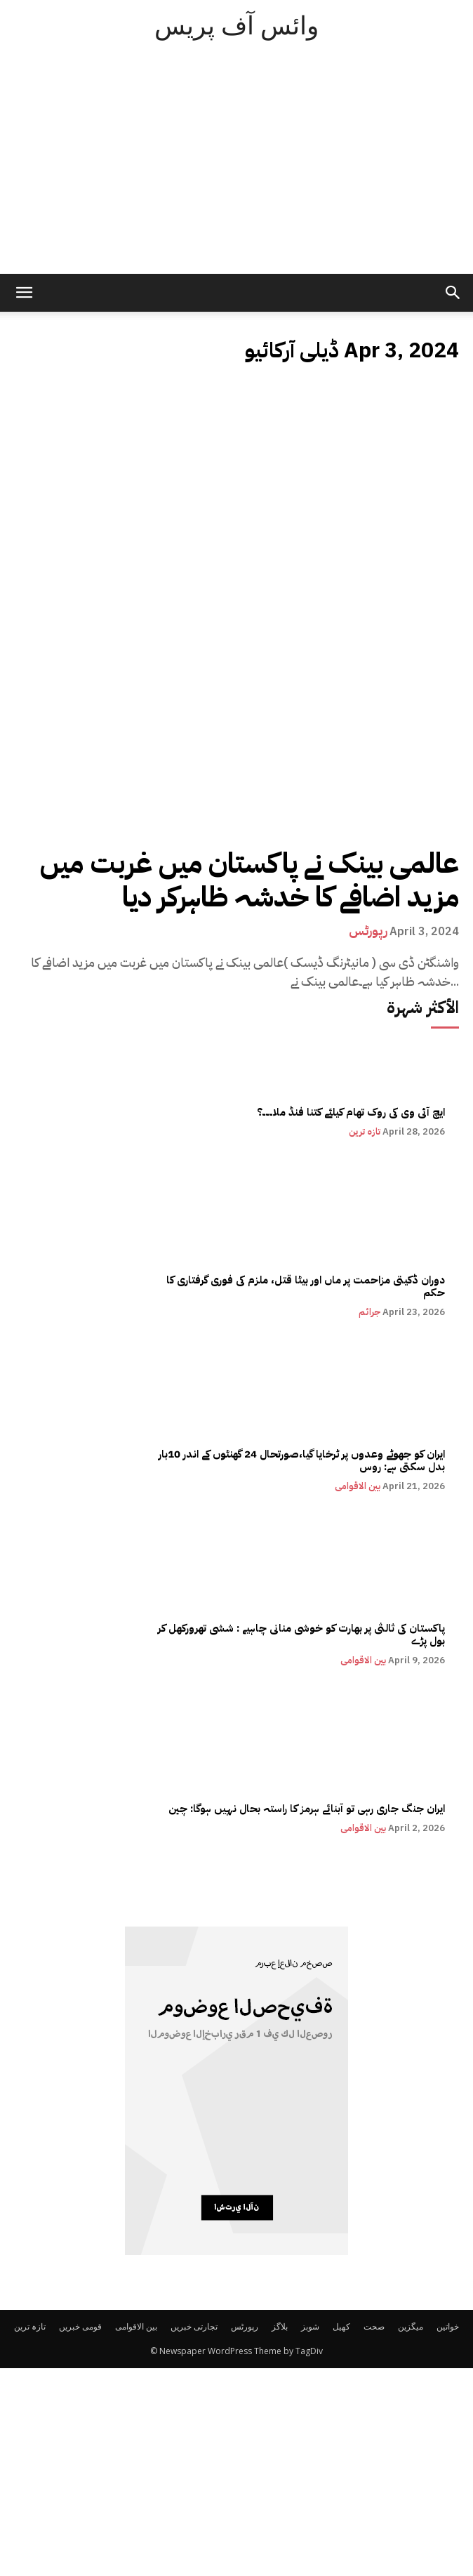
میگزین (410, 2326)
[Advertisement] (236, 168)
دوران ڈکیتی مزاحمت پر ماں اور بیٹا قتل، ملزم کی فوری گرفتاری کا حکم (305, 1286)
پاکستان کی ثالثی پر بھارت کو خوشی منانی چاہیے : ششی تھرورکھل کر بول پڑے (301, 1634)
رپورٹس (368, 931)
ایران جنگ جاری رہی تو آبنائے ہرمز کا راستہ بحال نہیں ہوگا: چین (306, 1808)
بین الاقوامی (357, 1486)
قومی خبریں (80, 2326)
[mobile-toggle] (23, 293)
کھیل (341, 2326)
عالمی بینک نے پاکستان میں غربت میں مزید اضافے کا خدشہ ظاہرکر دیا (249, 880)
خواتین (448, 2326)
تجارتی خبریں (194, 2326)
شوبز (310, 2326)
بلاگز (280, 2326)
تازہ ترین (364, 1131)
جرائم (369, 1312)
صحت (374, 2326)
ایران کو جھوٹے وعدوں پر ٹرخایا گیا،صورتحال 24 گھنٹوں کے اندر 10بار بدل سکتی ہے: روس (302, 1460)
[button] (453, 293)
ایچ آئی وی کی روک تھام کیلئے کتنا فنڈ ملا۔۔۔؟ (351, 1112)
